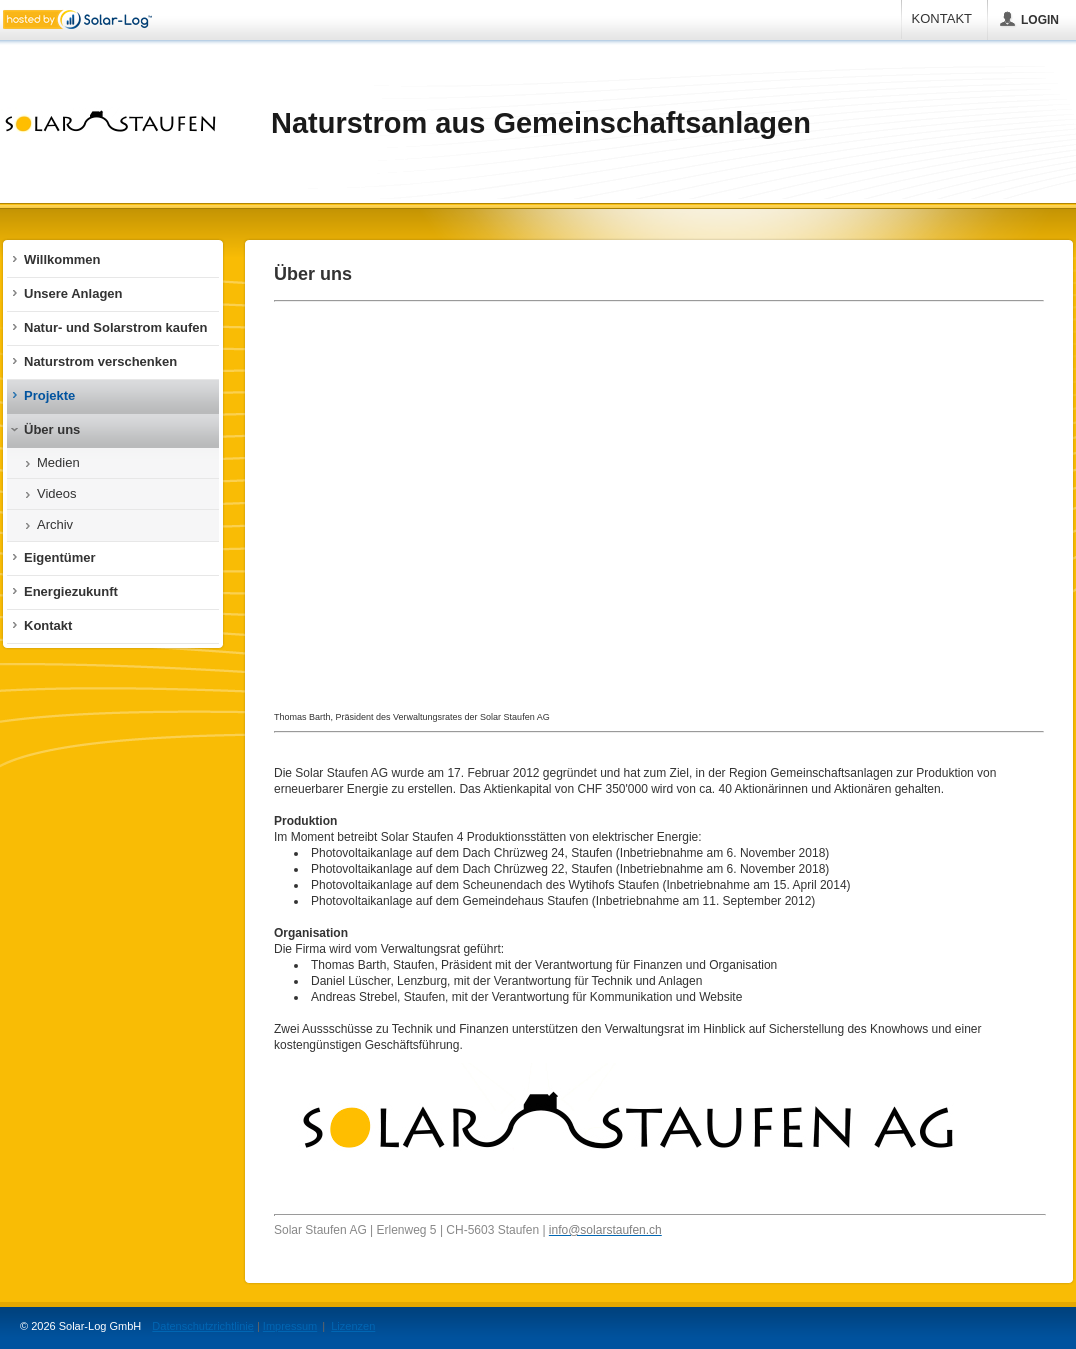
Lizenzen (353, 1326)
